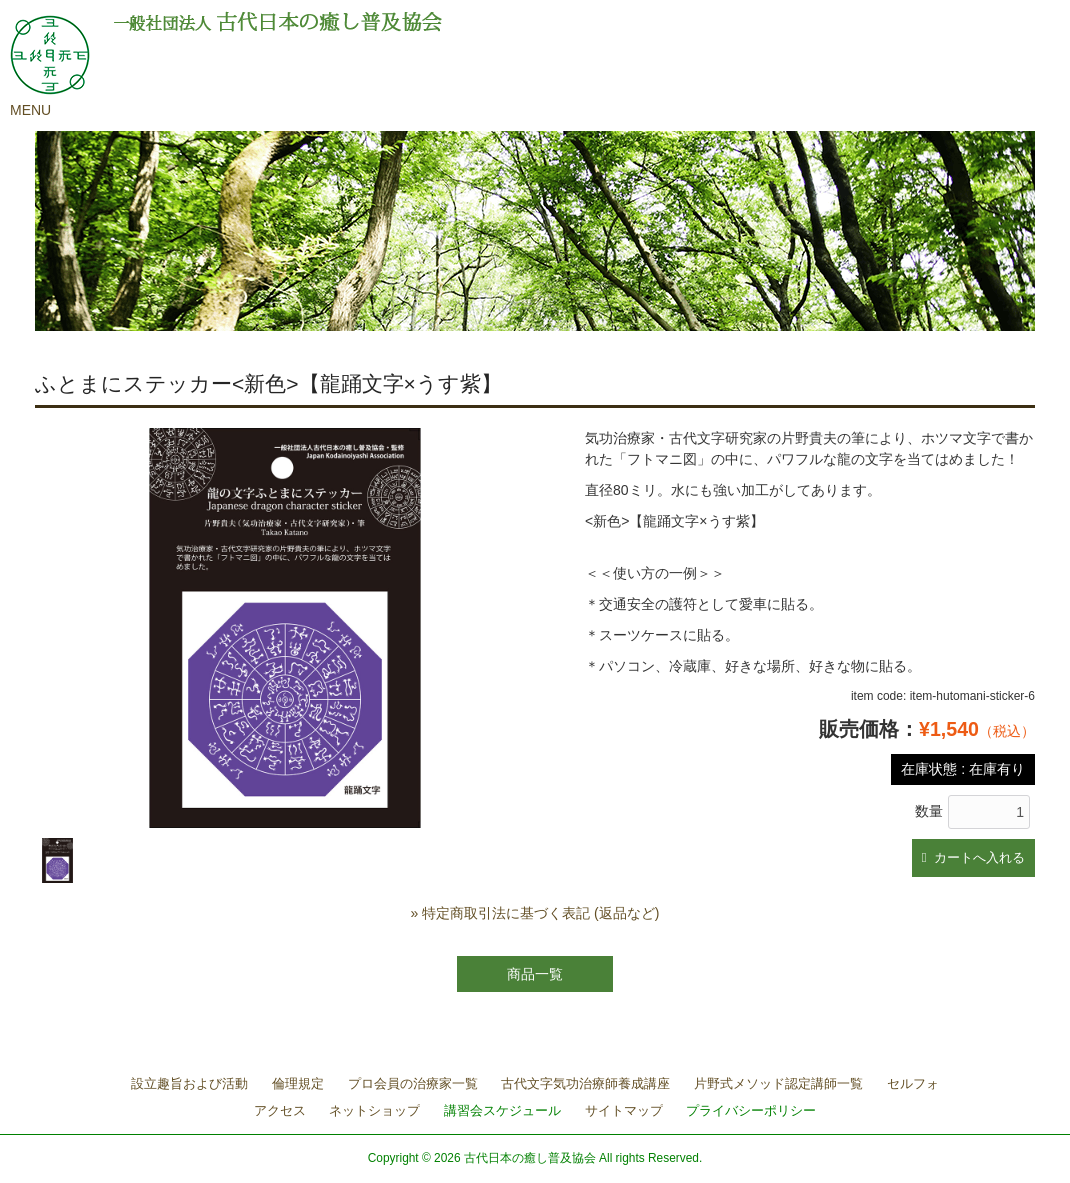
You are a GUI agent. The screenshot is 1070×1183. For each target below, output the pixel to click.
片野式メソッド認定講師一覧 (778, 1083)
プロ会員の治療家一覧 (413, 1083)
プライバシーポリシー (751, 1110)
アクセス (280, 1110)
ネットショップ (374, 1110)
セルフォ (913, 1083)
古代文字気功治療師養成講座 (585, 1083)
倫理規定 (298, 1083)
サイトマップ (624, 1110)
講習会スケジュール (502, 1110)
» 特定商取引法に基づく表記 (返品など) (535, 913)
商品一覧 (535, 974)
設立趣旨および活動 (189, 1083)
